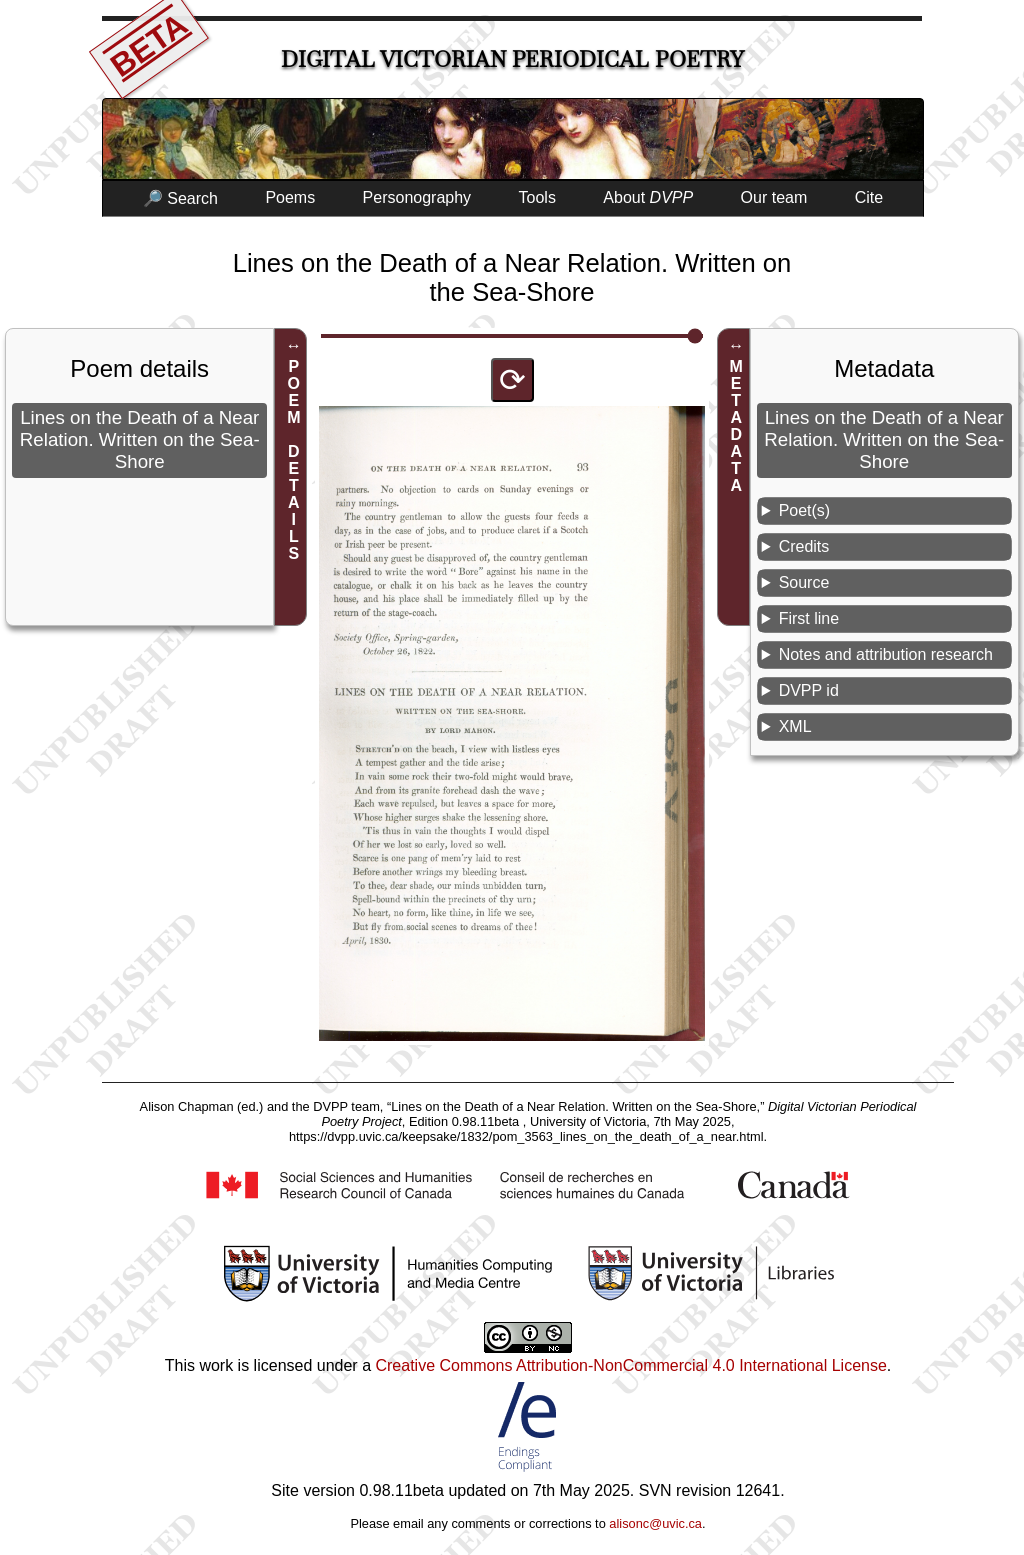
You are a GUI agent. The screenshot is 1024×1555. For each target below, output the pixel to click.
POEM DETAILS (293, 460)
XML (795, 726)
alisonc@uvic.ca (655, 1523)
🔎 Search (180, 198)
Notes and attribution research (886, 654)
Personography (417, 197)
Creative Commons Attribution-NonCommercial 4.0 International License (630, 1365)
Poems (290, 197)
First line (809, 618)
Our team (774, 197)
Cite (869, 197)
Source (804, 582)
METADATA (736, 426)
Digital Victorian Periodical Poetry (512, 59)
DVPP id (809, 690)
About (648, 197)
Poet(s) (805, 510)
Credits (804, 546)
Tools (537, 197)
